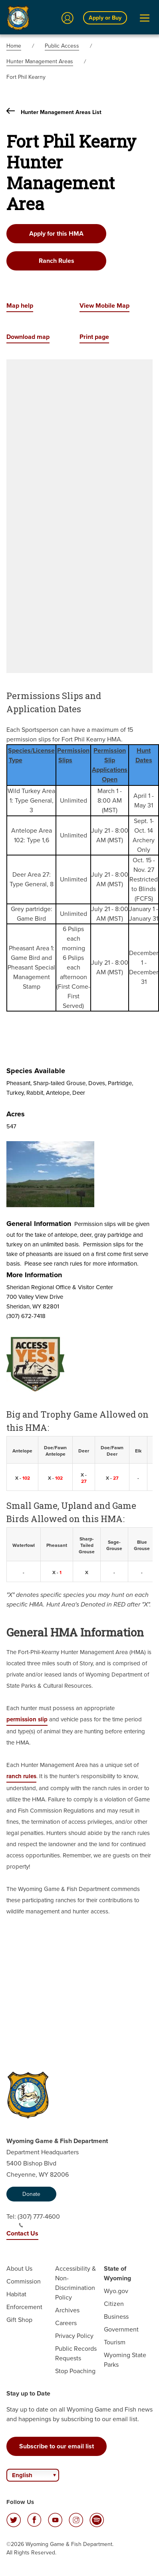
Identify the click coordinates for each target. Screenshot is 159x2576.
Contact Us (22, 2233)
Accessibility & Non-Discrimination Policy (75, 2283)
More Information (34, 1275)
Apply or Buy (105, 18)
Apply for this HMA (56, 233)
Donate (31, 2194)
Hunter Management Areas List (53, 112)
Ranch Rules (56, 260)
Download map (28, 336)
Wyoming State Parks (125, 2359)
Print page (94, 336)
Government (121, 2329)
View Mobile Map (104, 305)
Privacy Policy (74, 2335)
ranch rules (21, 1776)
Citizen (114, 2303)
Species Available (35, 1071)
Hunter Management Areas (39, 61)
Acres (15, 1114)
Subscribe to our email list (56, 2446)
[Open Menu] (145, 18)
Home (13, 46)
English (22, 2475)
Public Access (62, 46)
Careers (66, 2323)
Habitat (16, 2294)
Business (116, 2316)
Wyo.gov (116, 2291)
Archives (67, 2310)
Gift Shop (19, 2319)
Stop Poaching (75, 2371)
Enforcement (24, 2307)
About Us (19, 2268)
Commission (23, 2281)
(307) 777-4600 (39, 2220)
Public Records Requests (76, 2353)
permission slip (27, 1719)
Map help (19, 305)
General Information (38, 1223)
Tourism (114, 2342)
